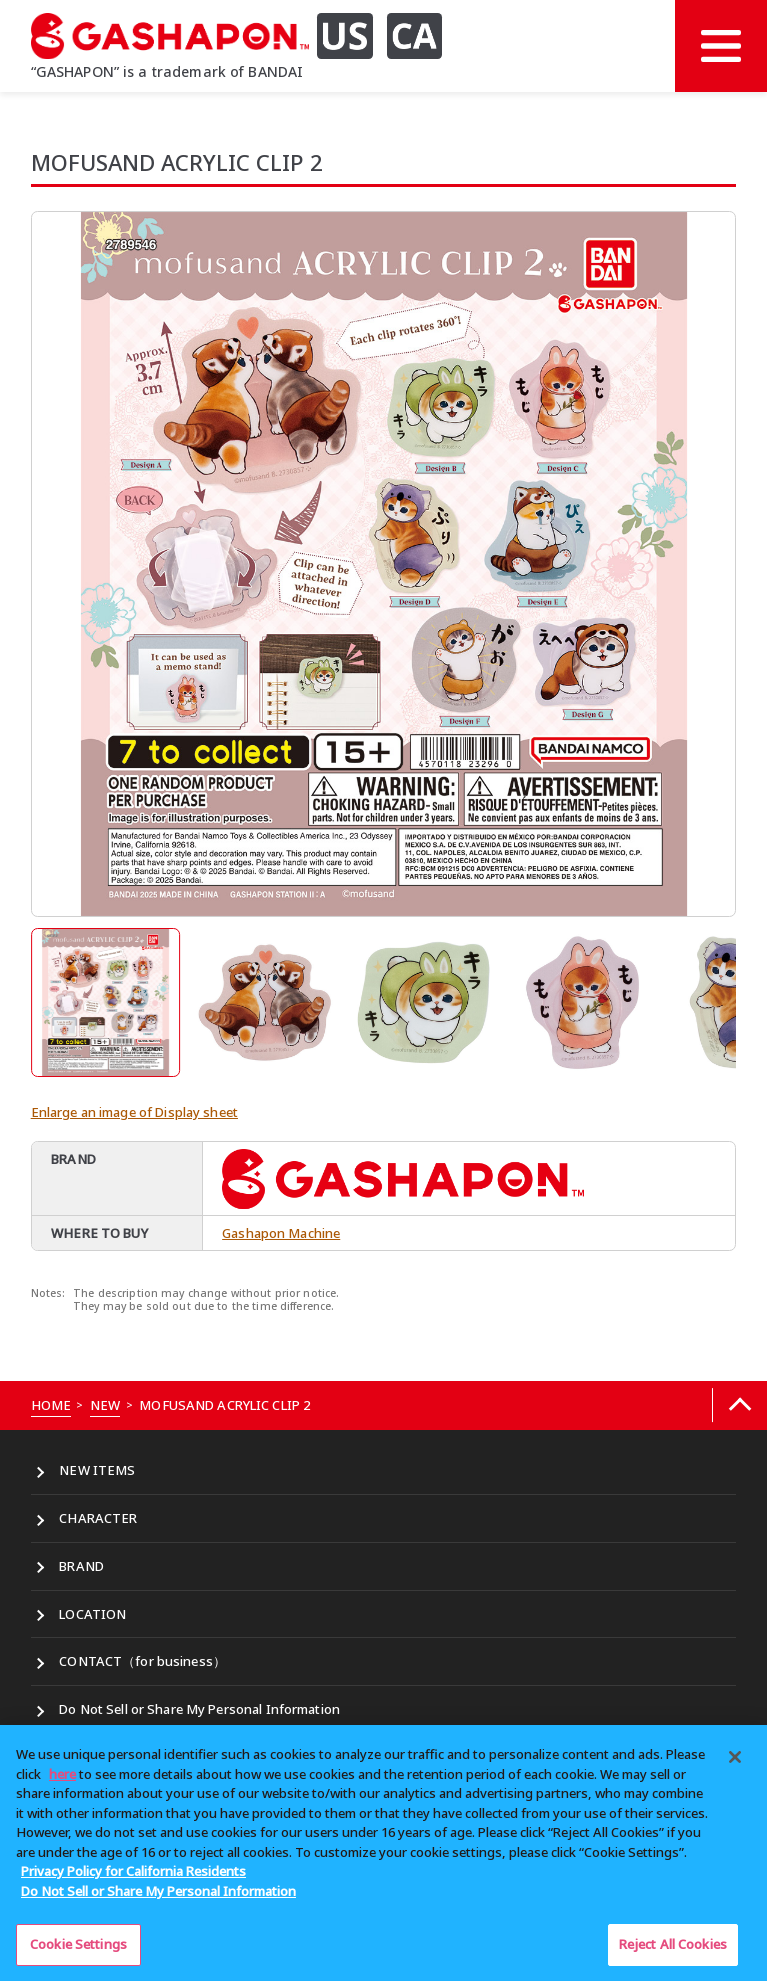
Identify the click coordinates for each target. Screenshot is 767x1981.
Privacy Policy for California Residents (133, 1871)
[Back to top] (739, 1405)
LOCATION (92, 1614)
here (62, 1774)
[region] (383, 1853)
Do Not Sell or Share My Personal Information (199, 1709)
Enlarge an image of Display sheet (134, 1112)
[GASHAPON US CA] (248, 36)
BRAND (81, 1566)
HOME (51, 1405)
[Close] (735, 1757)
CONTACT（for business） (142, 1661)
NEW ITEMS (97, 1470)
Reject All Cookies (673, 1944)
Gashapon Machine (281, 1233)
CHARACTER (98, 1518)
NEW (105, 1405)
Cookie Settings (78, 1944)
